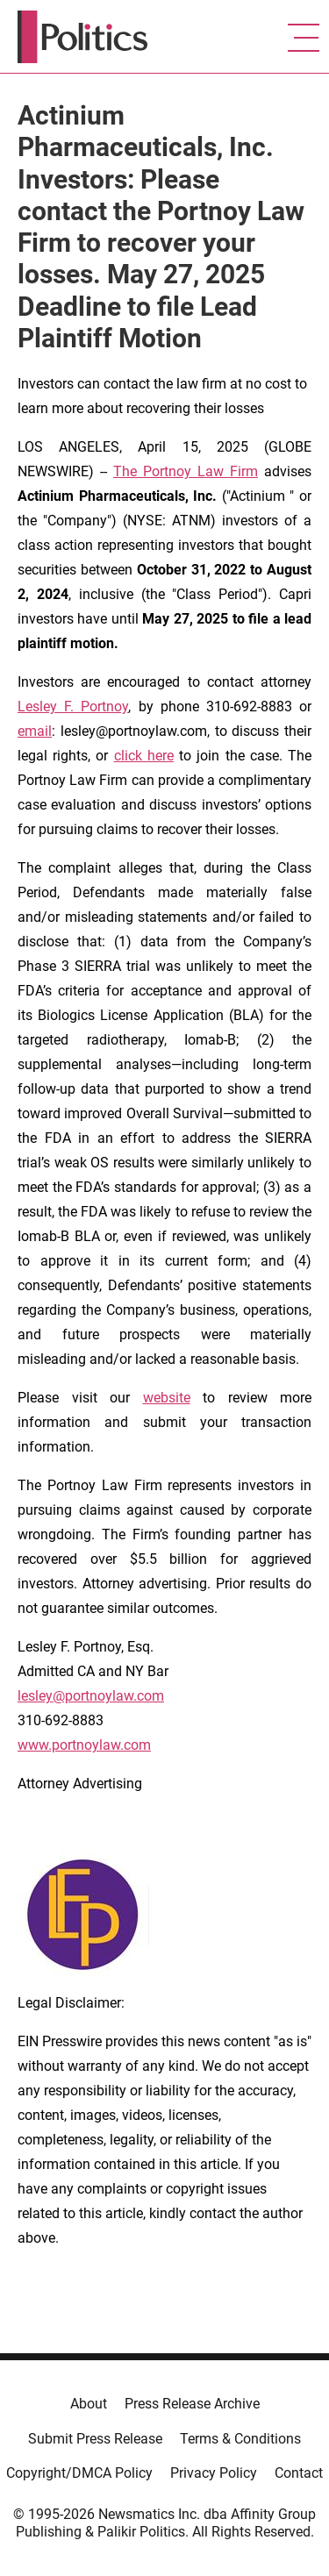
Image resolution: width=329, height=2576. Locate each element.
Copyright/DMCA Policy (79, 2473)
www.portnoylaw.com (84, 1745)
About (88, 2403)
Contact (299, 2473)
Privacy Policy (213, 2473)
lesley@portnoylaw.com (91, 1696)
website (166, 1397)
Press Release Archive (192, 2403)
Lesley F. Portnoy (73, 706)
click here (144, 755)
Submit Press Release (95, 2438)
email (35, 731)
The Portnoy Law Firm (185, 471)
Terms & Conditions (240, 2438)
